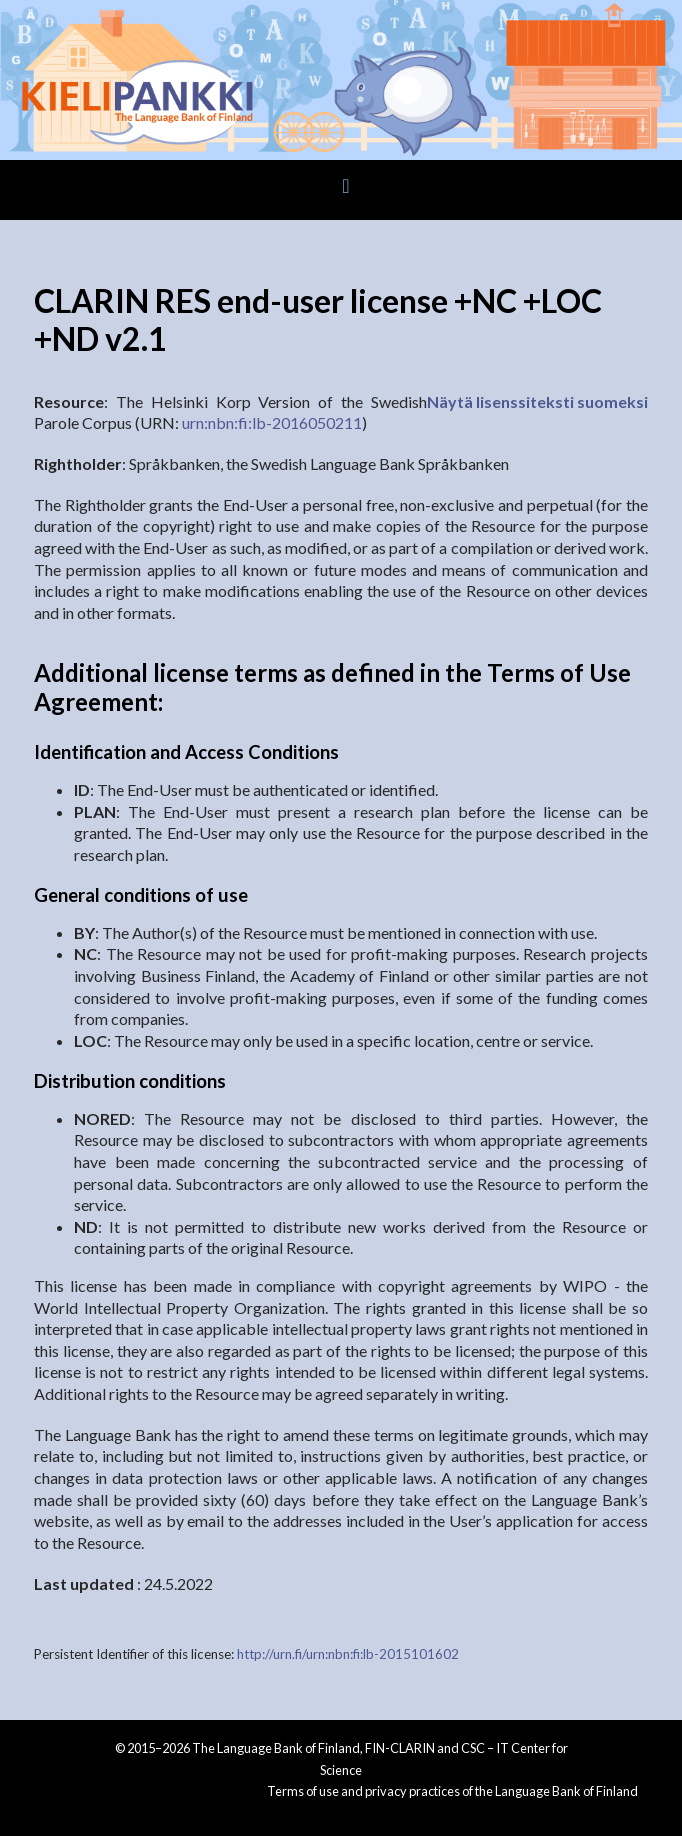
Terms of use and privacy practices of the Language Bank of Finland (452, 1791)
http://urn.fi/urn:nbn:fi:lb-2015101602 (348, 1654)
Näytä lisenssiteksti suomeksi (537, 401)
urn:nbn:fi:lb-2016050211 (272, 422)
